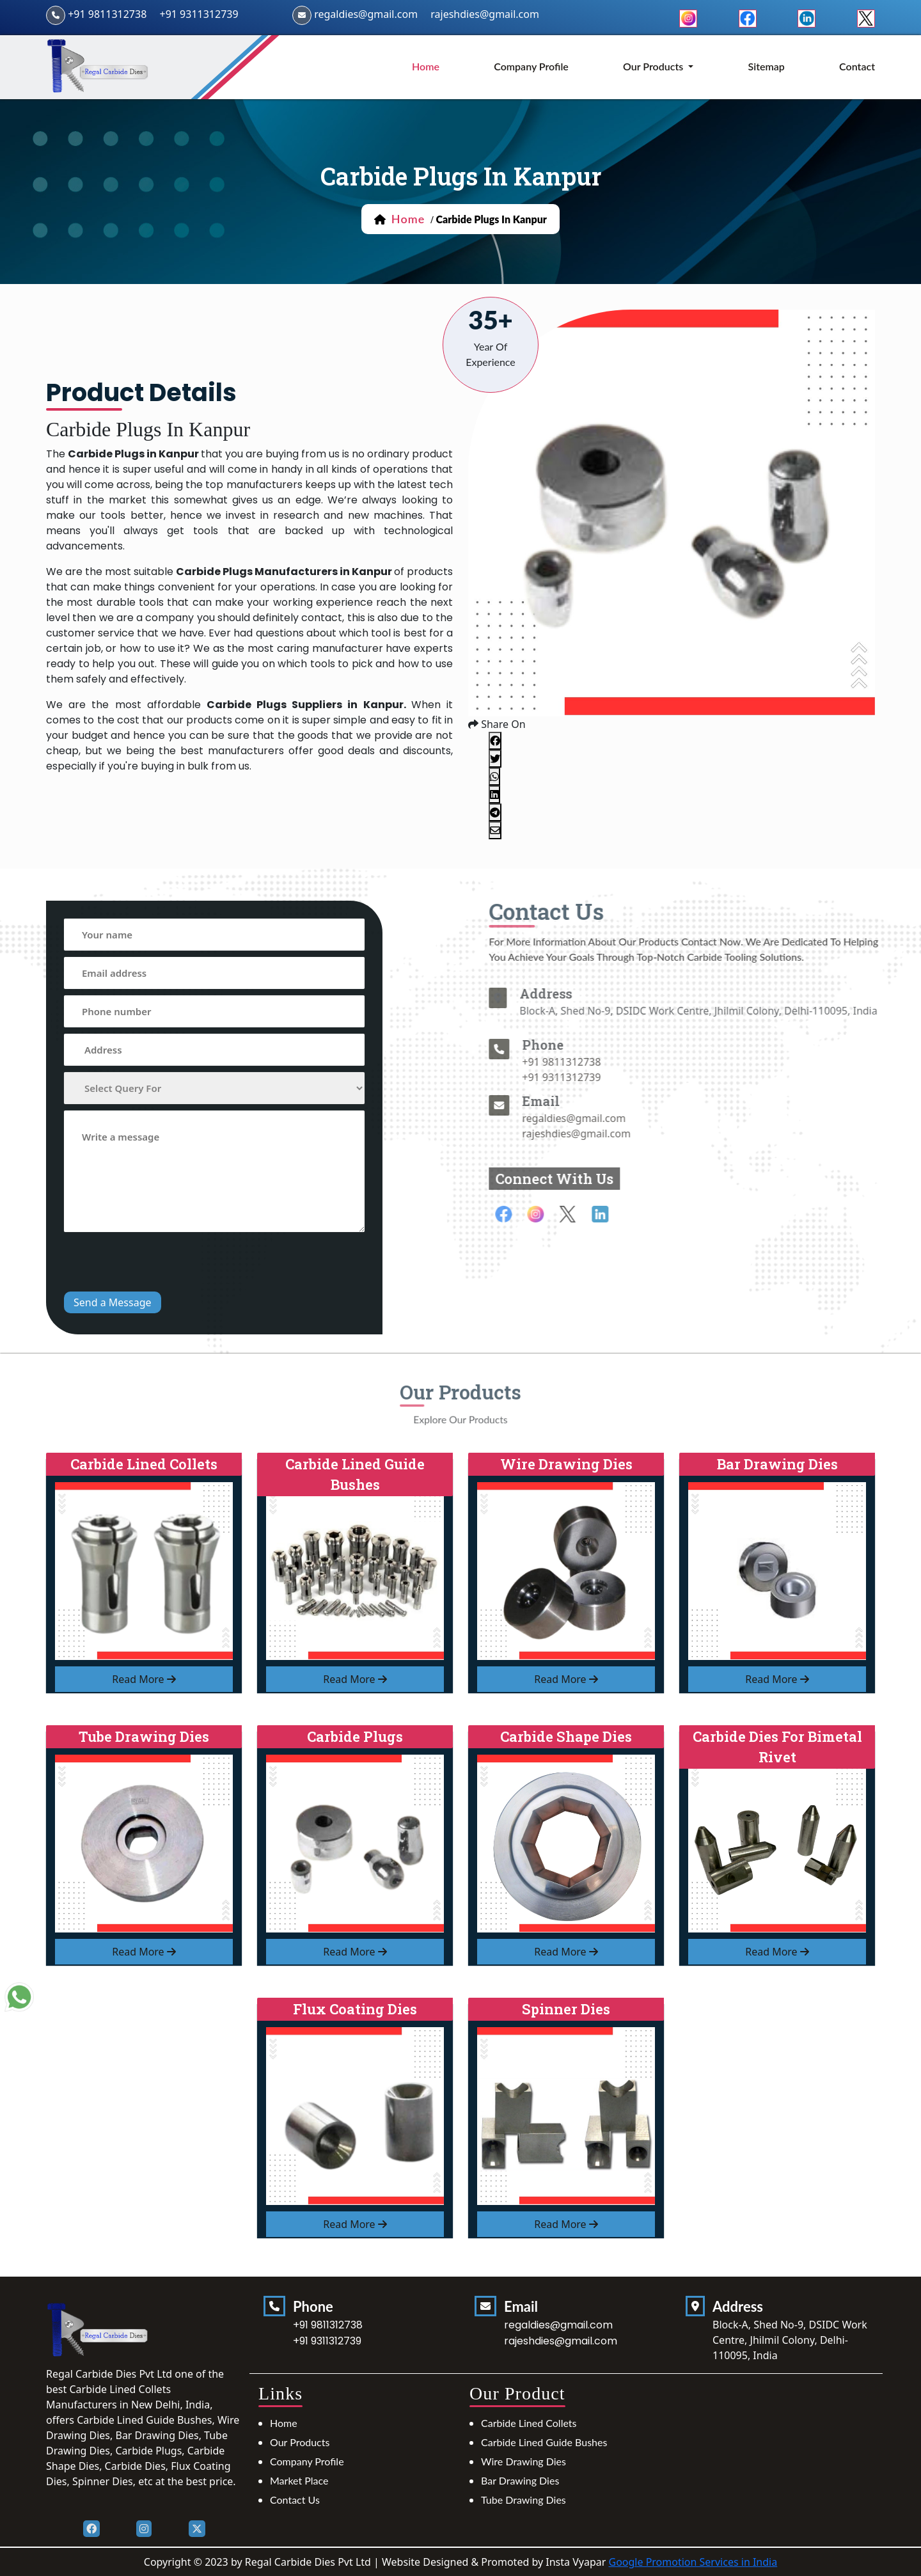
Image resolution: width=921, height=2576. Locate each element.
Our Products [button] (654, 66)
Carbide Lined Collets (528, 2423)
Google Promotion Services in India (692, 2562)
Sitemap (766, 66)
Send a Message (113, 1302)
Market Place (299, 2480)
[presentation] (161, 1263)
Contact (857, 66)
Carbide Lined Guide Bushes (544, 2442)
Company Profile (531, 66)
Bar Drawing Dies (520, 2480)
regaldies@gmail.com (366, 14)
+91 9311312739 (198, 14)
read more (144, 1679)
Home (283, 2423)
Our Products (299, 2442)
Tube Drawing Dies (523, 2499)
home (425, 66)
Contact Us (295, 2499)
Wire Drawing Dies (523, 2461)
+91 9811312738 (107, 14)
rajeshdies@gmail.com (484, 14)
